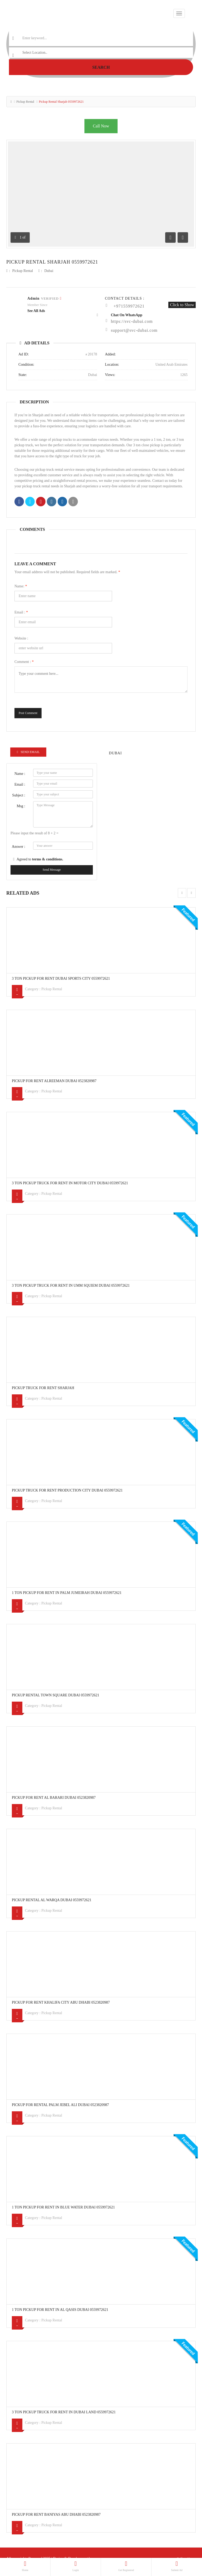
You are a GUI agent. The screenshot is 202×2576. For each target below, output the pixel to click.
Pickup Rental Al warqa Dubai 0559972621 (51, 1900)
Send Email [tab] (28, 752)
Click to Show (182, 305)
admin (33, 298)
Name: (20, 586)
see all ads (36, 311)
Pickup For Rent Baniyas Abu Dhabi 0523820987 (56, 2514)
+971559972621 (128, 306)
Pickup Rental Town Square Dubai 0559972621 (55, 1695)
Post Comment (28, 713)
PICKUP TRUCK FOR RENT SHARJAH (43, 1388)
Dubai (48, 271)
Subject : (18, 795)
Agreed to (40, 859)
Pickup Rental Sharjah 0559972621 (52, 262)
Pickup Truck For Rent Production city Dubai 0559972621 (67, 1490)
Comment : (24, 662)
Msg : (21, 806)
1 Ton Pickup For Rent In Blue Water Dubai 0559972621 (63, 2207)
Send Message (52, 869)
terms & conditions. (47, 859)
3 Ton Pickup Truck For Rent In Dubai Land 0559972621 (64, 2412)
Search (101, 67)
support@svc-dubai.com (134, 330)
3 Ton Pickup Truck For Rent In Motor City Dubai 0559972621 (70, 1183)
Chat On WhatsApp (126, 315)
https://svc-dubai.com (132, 321)
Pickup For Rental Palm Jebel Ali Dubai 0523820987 (60, 2105)
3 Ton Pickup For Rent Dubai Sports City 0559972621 (61, 978)
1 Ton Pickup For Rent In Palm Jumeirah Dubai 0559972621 (67, 1593)
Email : (21, 612)
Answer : (18, 847)
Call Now (101, 126)
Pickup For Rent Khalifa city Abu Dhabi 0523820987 (61, 2002)
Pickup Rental (25, 101)
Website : (21, 638)
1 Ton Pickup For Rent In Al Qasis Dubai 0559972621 (60, 2310)
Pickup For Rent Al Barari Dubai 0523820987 (53, 1798)
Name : (19, 774)
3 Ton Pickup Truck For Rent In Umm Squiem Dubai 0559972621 (71, 1285)
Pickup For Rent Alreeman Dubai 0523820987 (54, 1081)
